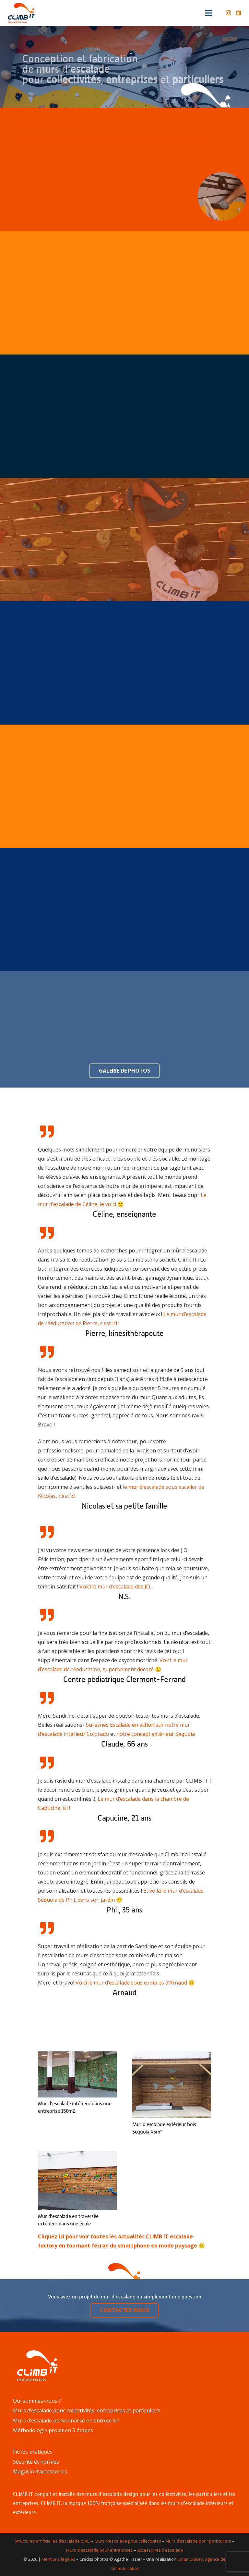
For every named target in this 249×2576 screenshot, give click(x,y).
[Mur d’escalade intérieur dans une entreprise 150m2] (77, 2074)
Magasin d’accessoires (40, 2471)
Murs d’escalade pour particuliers (198, 2541)
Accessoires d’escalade (160, 2550)
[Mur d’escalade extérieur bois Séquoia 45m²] (171, 2085)
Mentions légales (58, 2559)
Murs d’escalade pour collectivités (128, 2541)
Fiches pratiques (33, 2451)
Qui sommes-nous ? (37, 2400)
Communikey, (190, 2559)
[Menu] (208, 13)
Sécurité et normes (36, 2461)
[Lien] (21, 13)
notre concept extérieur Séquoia (155, 1733)
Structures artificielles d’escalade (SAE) (52, 2541)
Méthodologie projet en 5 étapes (53, 2430)
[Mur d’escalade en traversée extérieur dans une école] (77, 2180)
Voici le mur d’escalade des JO (114, 1586)
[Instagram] (228, 13)
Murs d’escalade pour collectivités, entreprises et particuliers (86, 2410)
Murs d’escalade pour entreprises (99, 2550)
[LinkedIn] (238, 13)
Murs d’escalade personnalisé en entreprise (66, 2420)
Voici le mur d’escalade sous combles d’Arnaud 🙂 (135, 1982)
